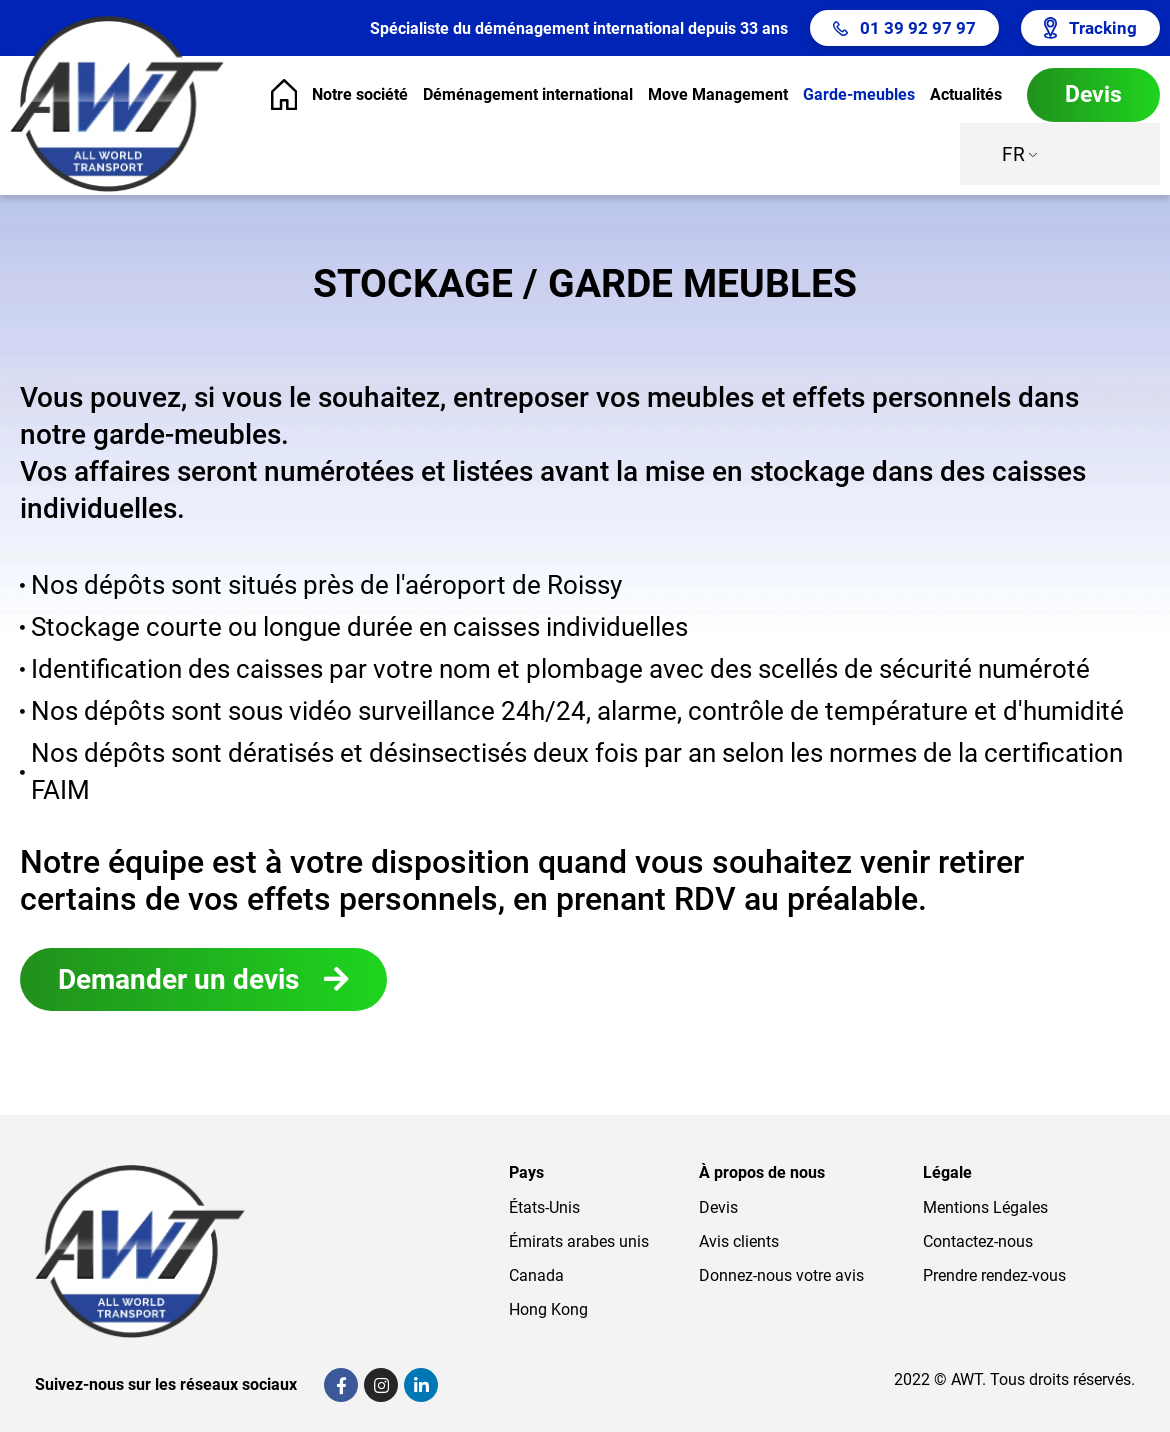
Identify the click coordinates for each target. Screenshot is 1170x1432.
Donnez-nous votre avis (781, 1275)
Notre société (360, 94)
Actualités (966, 94)
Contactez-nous (978, 1241)
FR (1013, 154)
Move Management (718, 94)
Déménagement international (528, 94)
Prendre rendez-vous (994, 1275)
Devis (718, 1207)
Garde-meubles (859, 94)
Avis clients (739, 1241)
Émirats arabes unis (579, 1241)
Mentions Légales (985, 1207)
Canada (536, 1275)
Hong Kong (548, 1309)
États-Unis (544, 1207)
